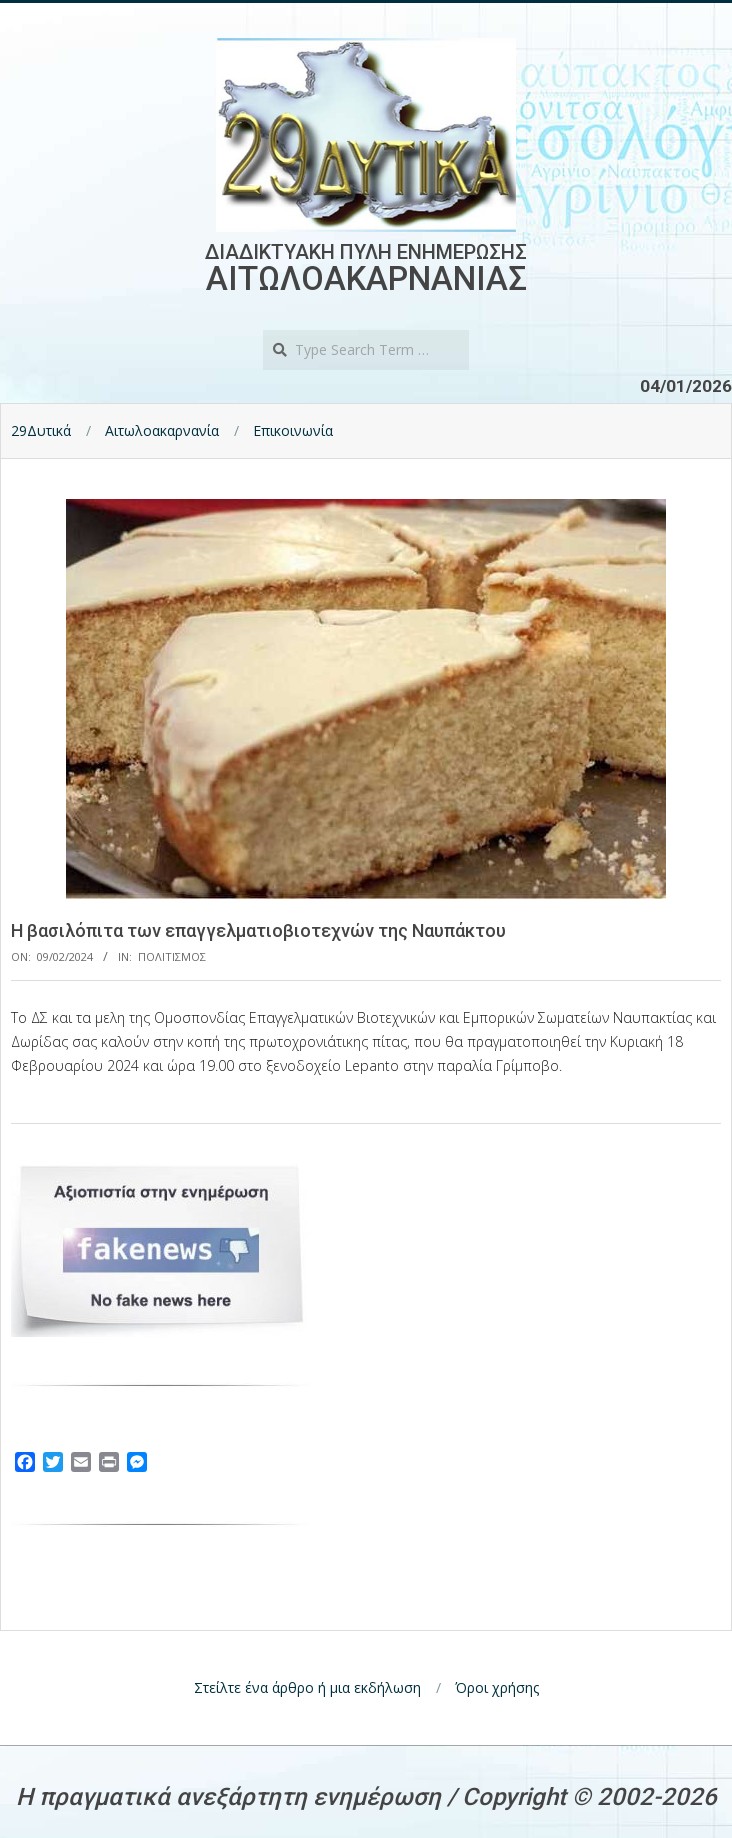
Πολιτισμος (172, 956)
